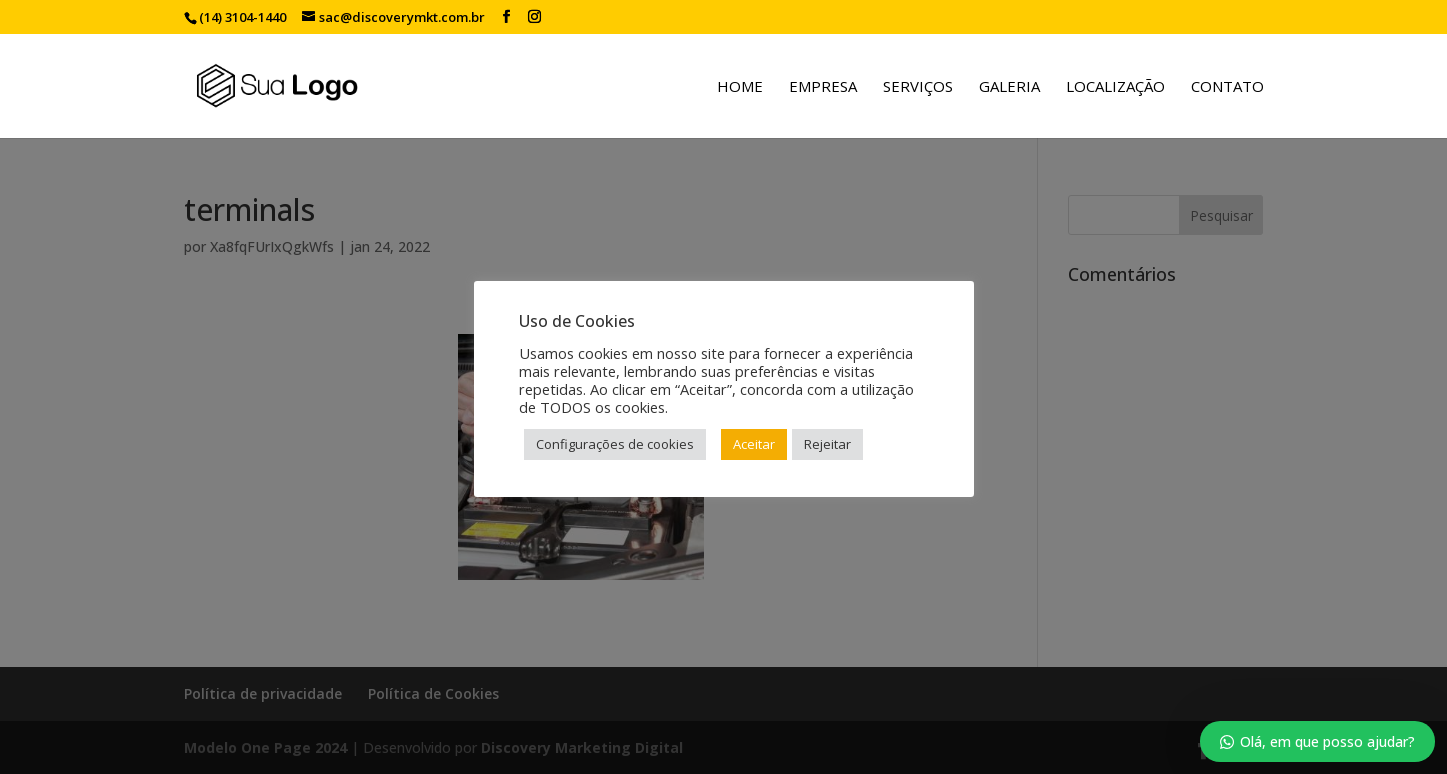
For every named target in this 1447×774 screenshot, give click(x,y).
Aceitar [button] (754, 444)
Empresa (823, 87)
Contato (1227, 87)
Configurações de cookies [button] (615, 444)
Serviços (918, 87)
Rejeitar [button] (827, 444)
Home (740, 87)
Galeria (1009, 87)
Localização (1115, 87)
